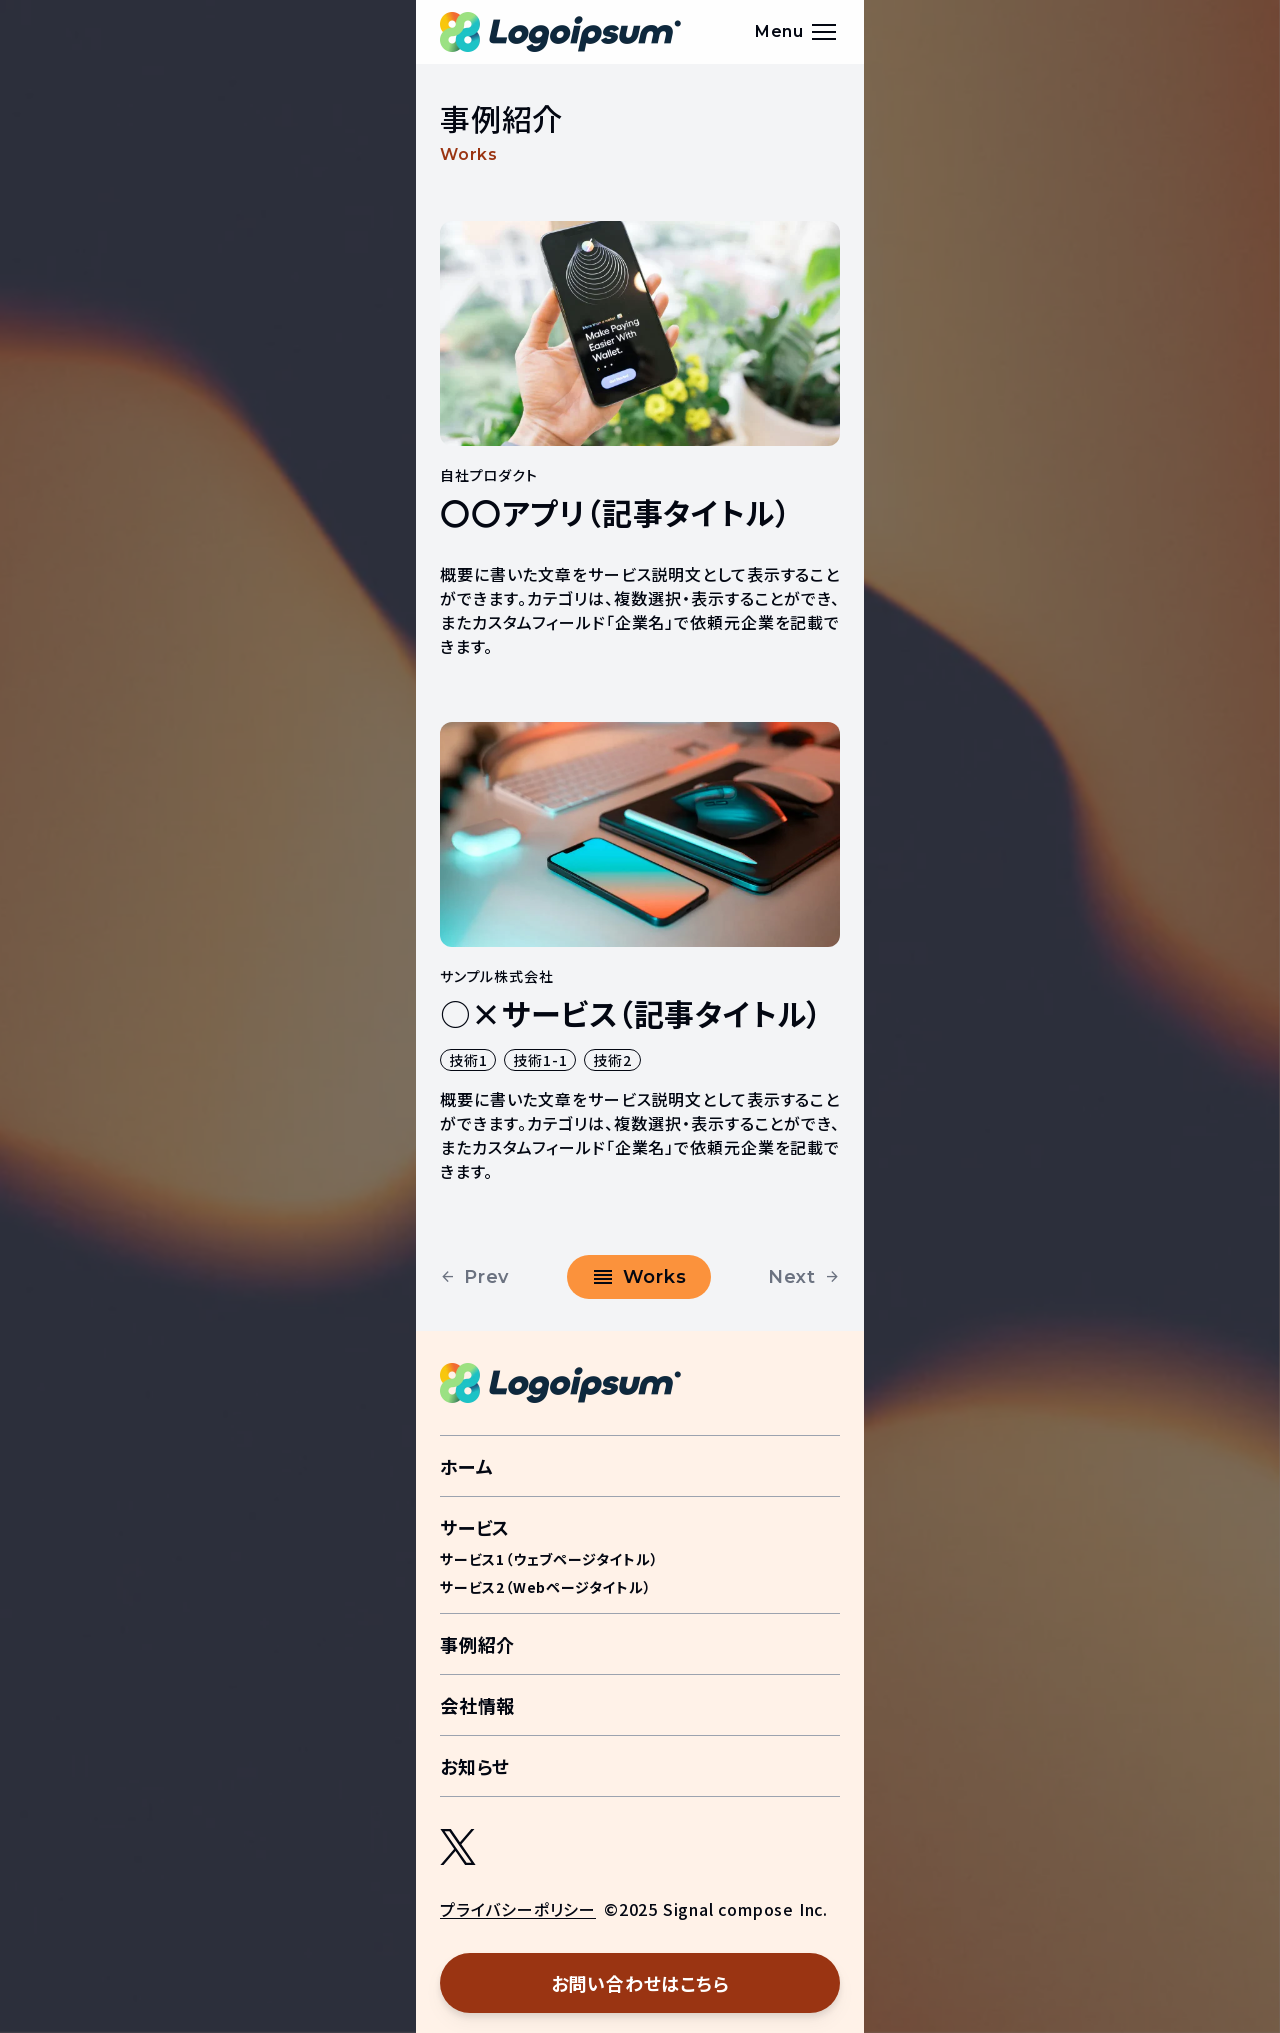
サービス (475, 1527)
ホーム (466, 1466)
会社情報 (477, 1705)
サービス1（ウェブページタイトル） (549, 1559)
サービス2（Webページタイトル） (546, 1587)
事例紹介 (477, 1644)
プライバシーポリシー (518, 1909)
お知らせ (475, 1766)
